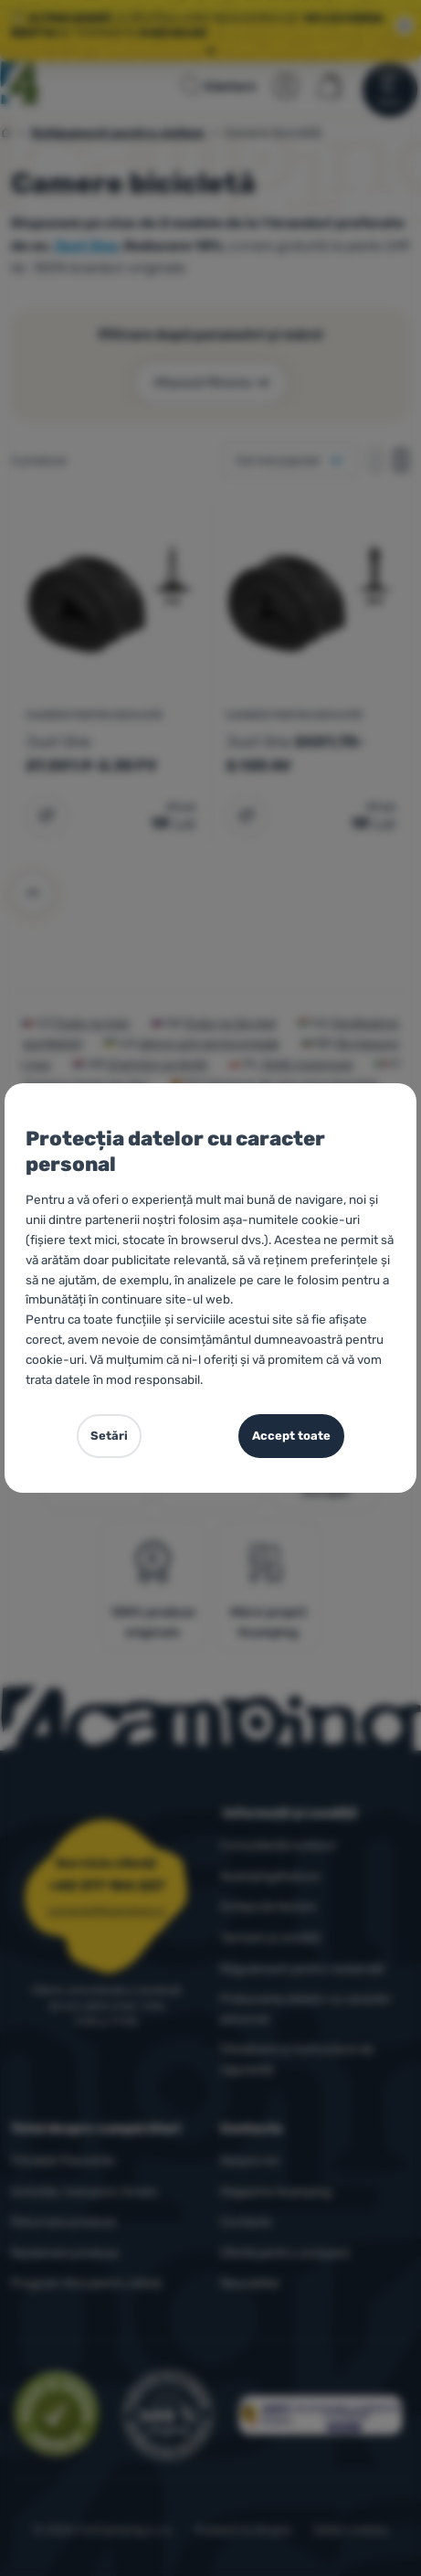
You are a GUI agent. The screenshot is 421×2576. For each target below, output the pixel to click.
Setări (109, 1435)
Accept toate (291, 1435)
